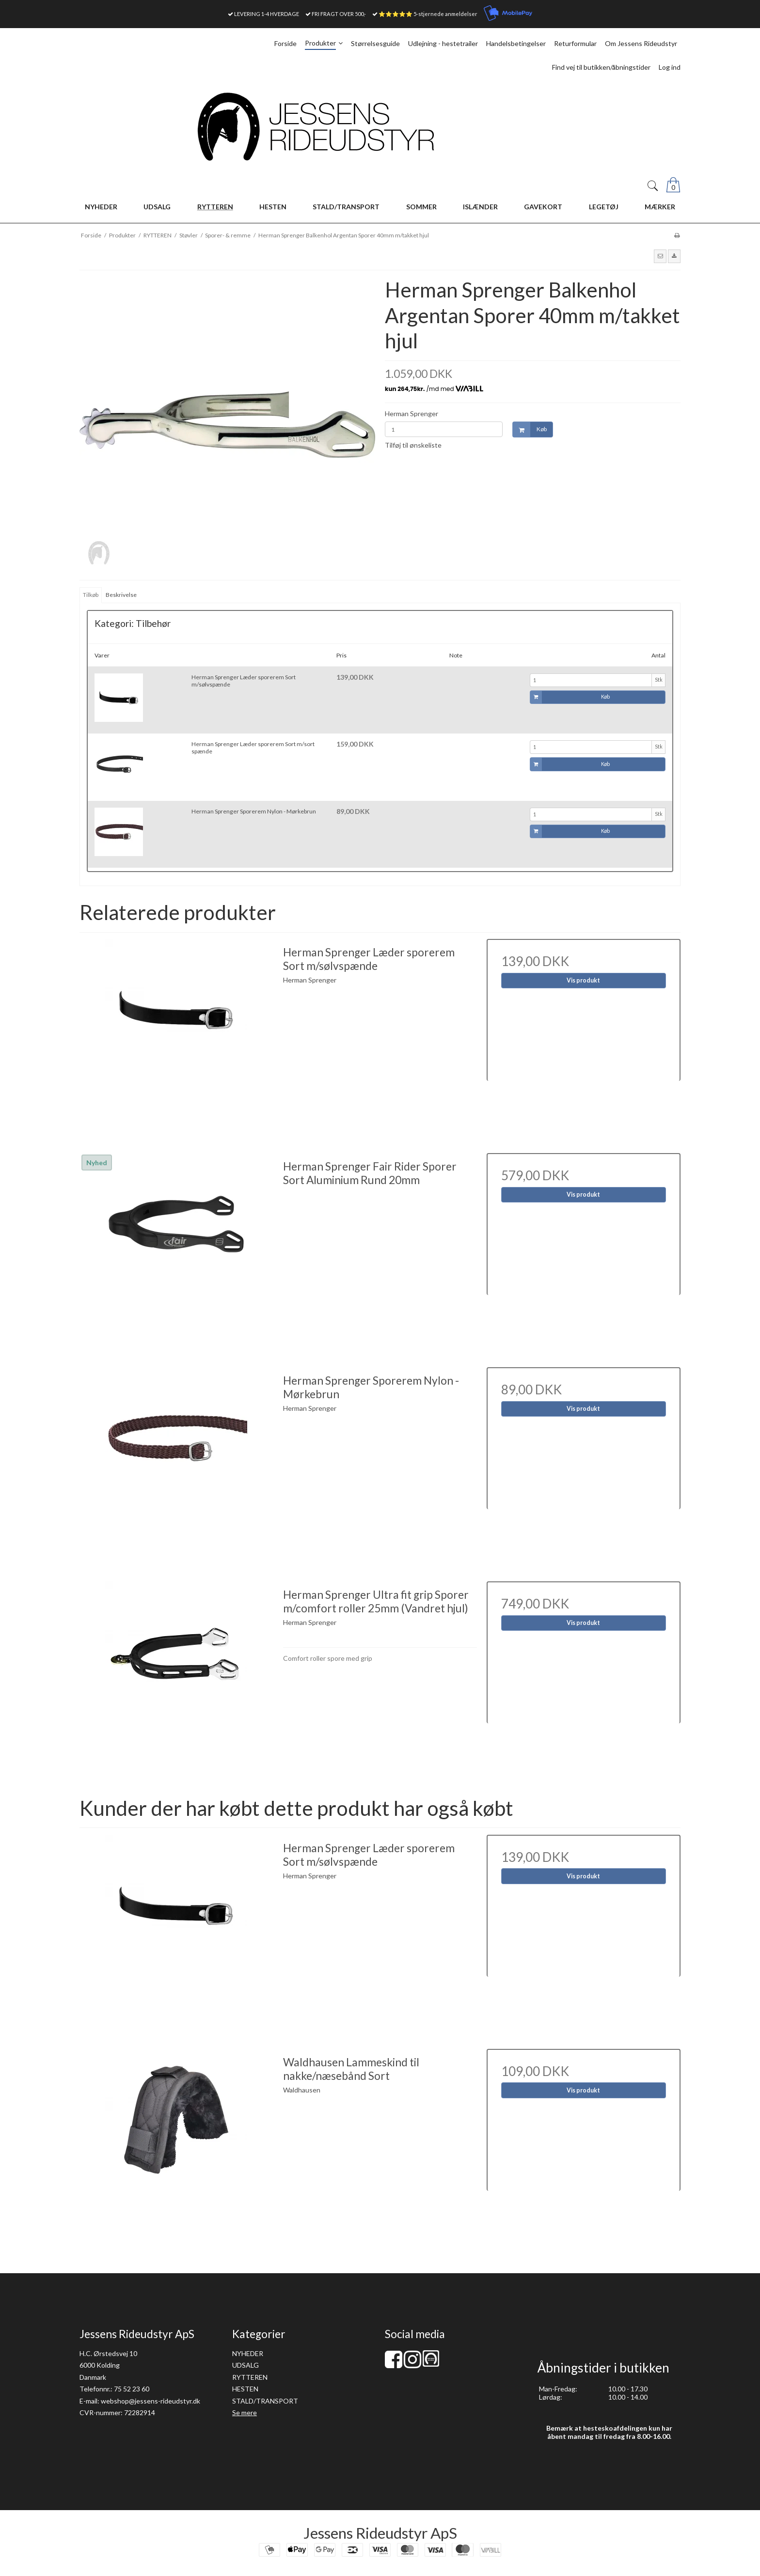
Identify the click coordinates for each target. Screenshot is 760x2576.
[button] (660, 256)
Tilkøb (90, 594)
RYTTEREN (250, 2377)
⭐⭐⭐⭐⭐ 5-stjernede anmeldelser (428, 14)
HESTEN (245, 2389)
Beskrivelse (121, 594)
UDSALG (245, 2365)
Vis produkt (583, 980)
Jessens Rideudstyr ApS (380, 2533)
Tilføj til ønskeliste (413, 445)
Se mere (244, 2412)
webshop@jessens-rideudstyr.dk (150, 2401)
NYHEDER (247, 2353)
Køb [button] (530, 429)
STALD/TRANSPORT (265, 2401)
